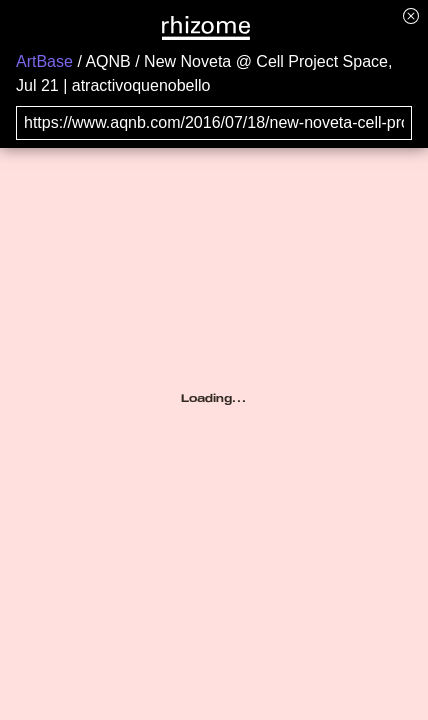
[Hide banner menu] (411, 15)
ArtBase (44, 61)
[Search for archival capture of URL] (214, 123)
